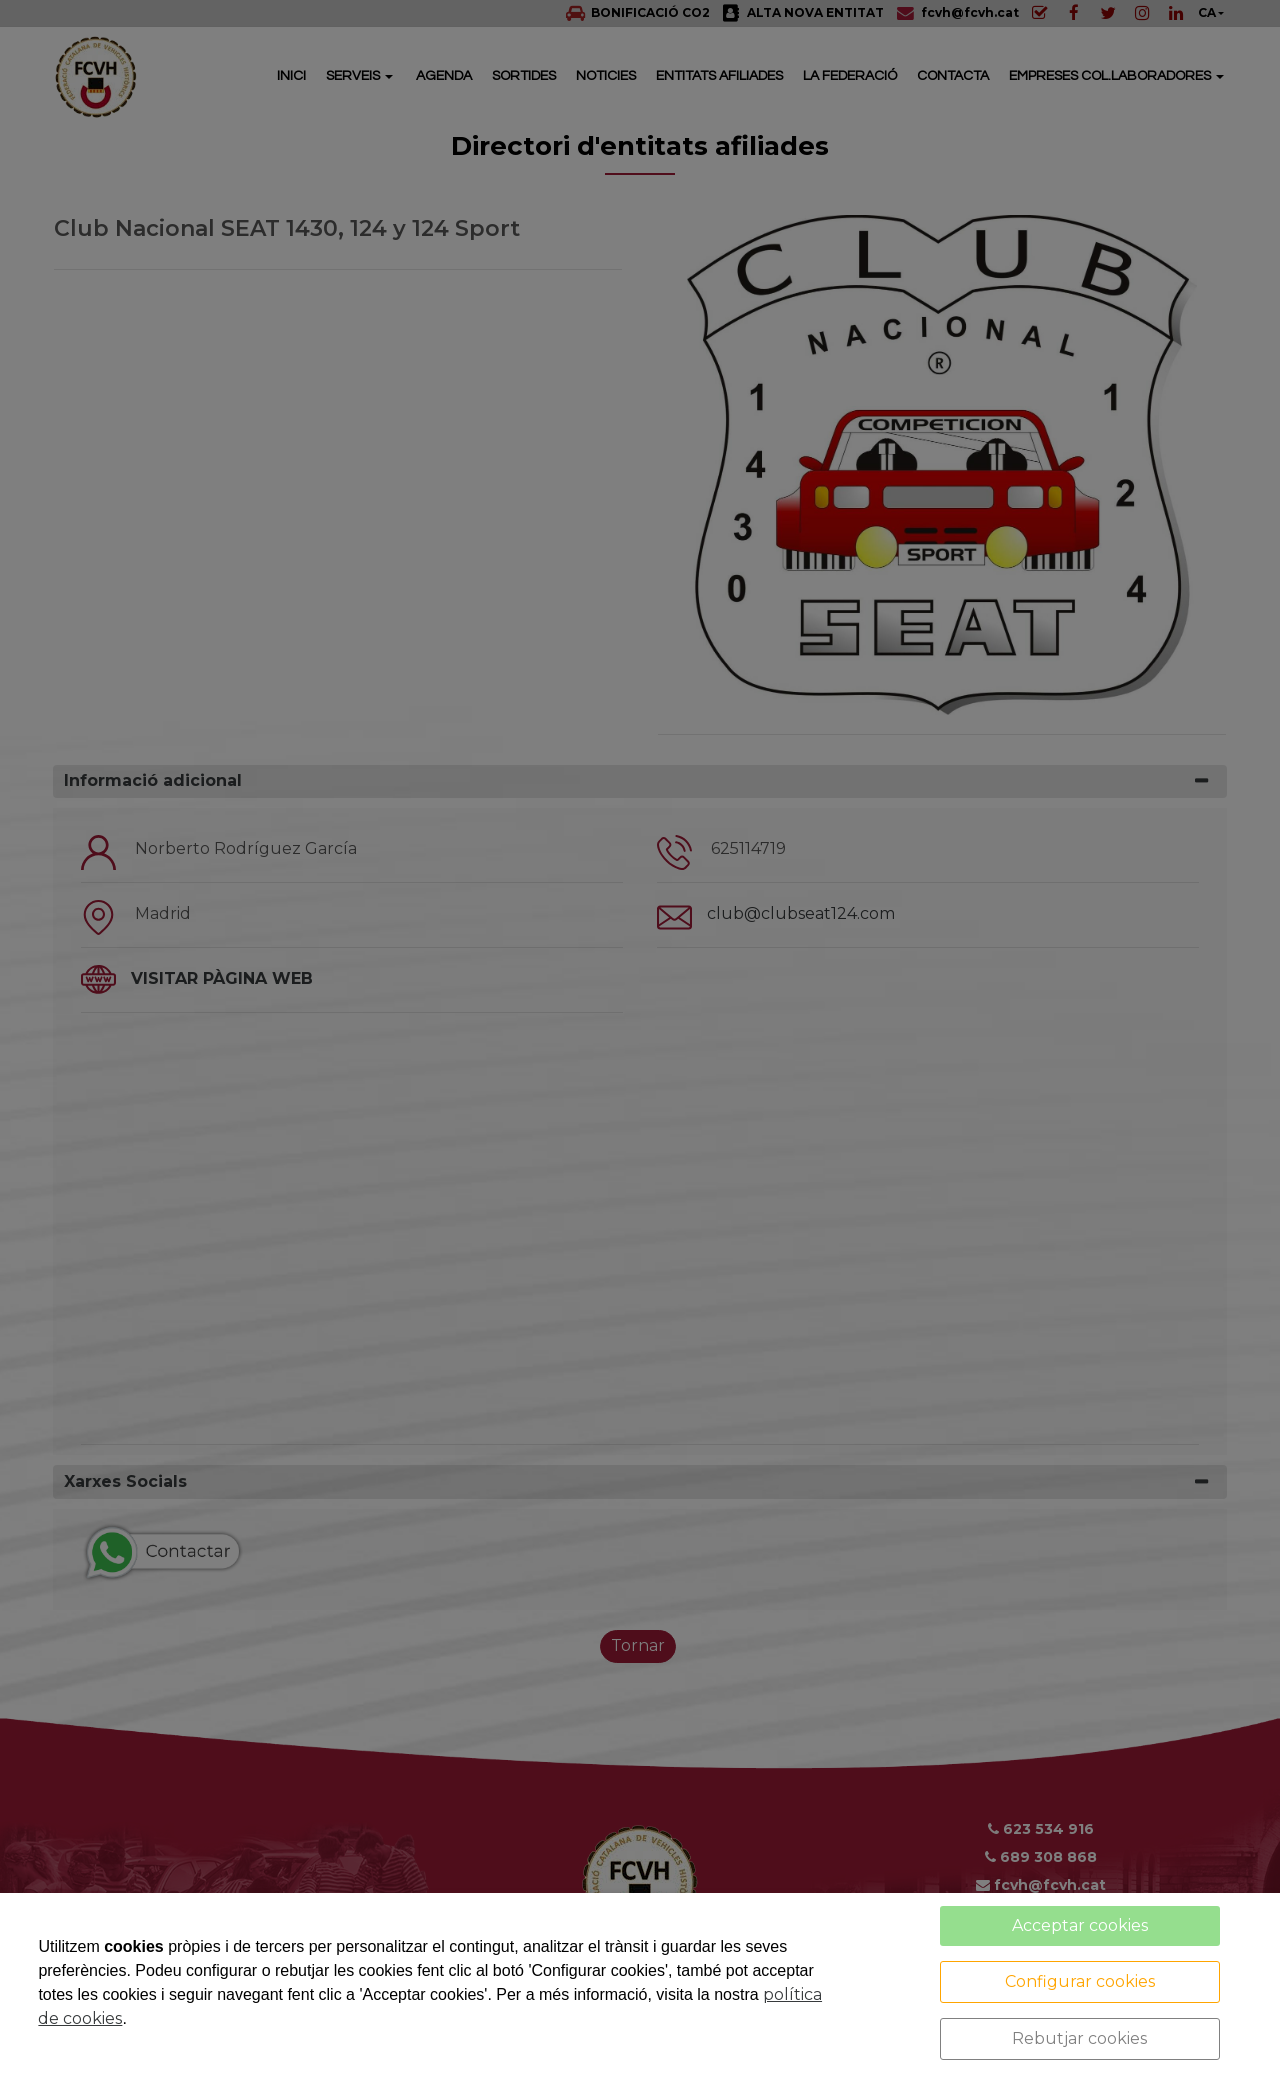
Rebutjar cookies (1079, 2038)
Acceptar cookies (1080, 1925)
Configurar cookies (1080, 1981)
